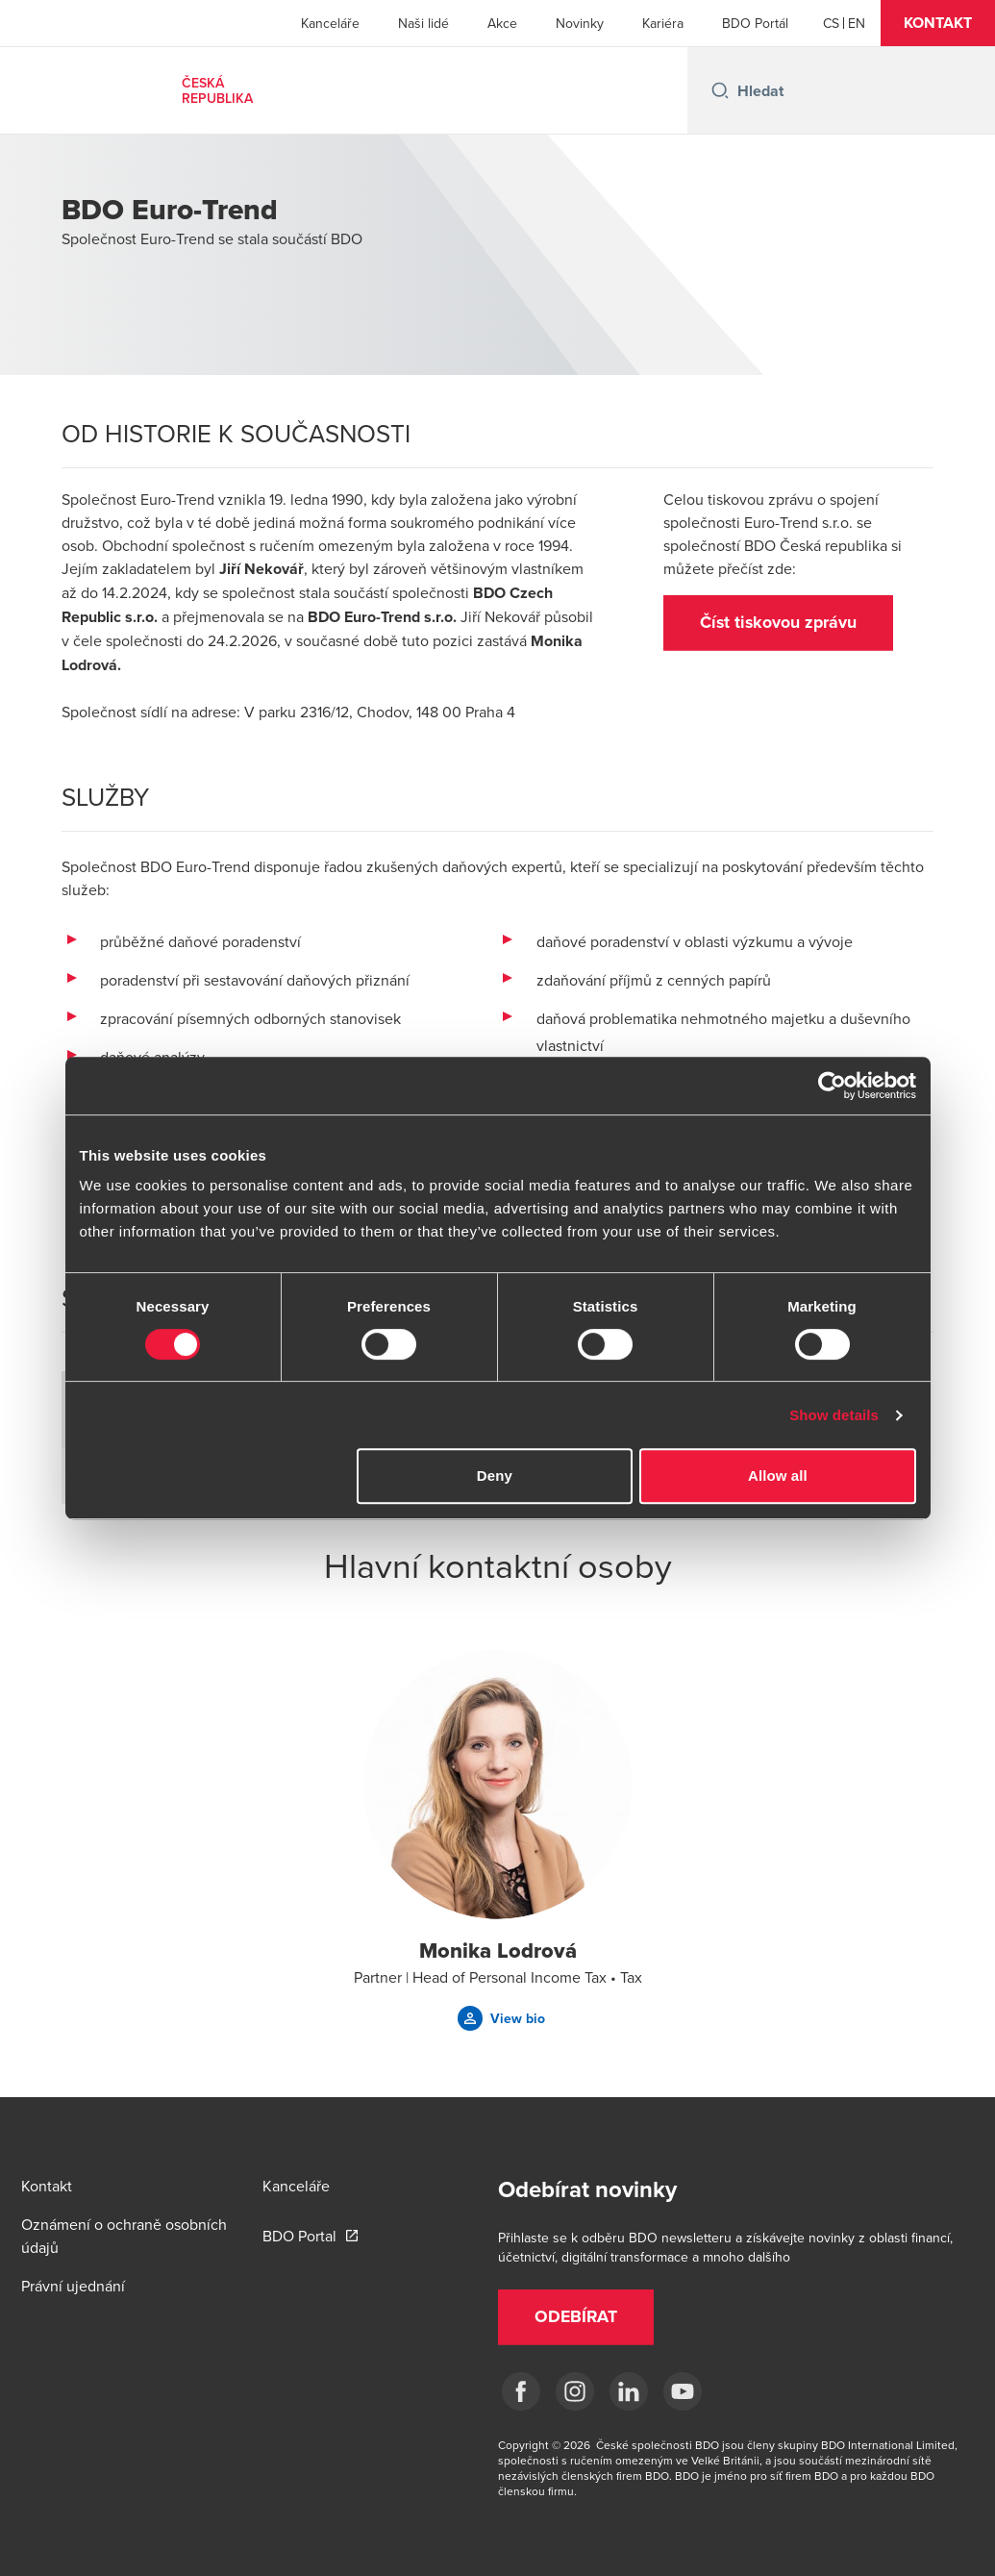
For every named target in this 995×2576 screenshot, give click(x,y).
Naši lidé (423, 23)
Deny (494, 1475)
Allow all (778, 1475)
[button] (938, 23)
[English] (856, 23)
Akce (502, 23)
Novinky (580, 23)
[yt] (682, 2391)
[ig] (575, 2391)
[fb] (521, 2391)
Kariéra (663, 23)
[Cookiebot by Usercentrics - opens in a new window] (832, 1085)
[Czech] (831, 23)
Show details (834, 1415)
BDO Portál (755, 23)
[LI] (629, 2391)
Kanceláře (330, 23)
